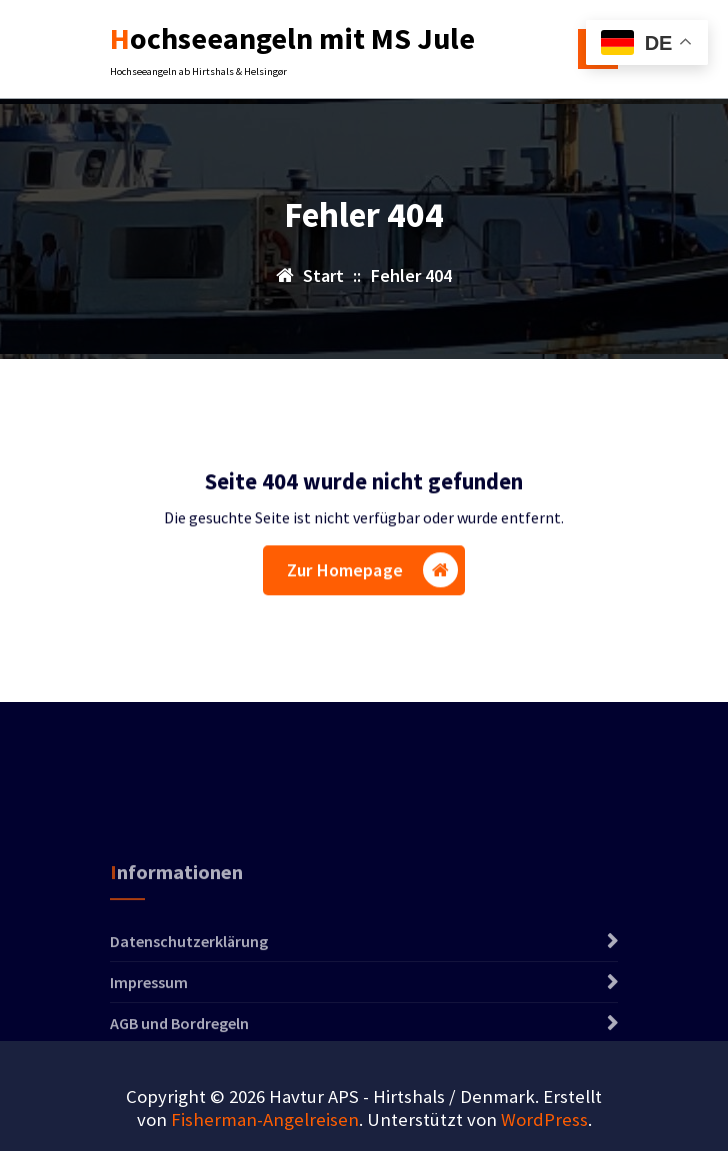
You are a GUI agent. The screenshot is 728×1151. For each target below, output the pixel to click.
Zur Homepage (372, 572)
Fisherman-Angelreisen (265, 1119)
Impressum (149, 1013)
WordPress (544, 1119)
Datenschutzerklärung (189, 972)
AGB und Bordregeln (179, 1054)
